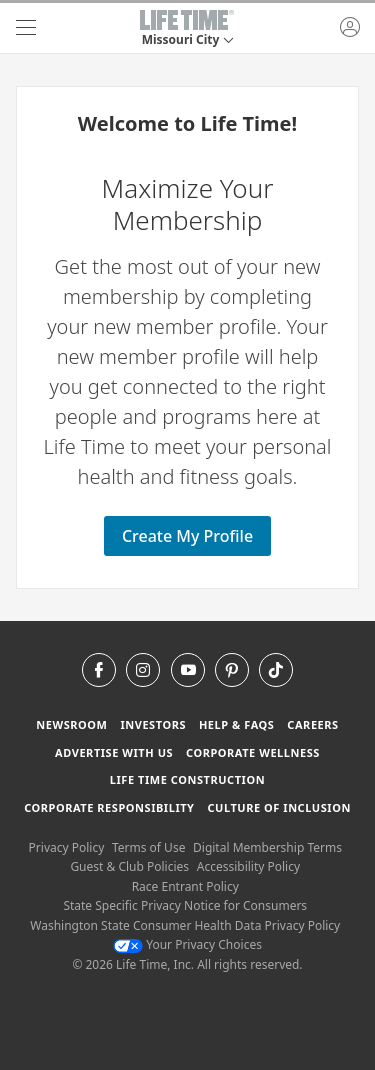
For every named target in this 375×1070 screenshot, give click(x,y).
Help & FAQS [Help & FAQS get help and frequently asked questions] (237, 724)
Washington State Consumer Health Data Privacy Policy (185, 925)
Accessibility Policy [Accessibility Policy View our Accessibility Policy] (248, 866)
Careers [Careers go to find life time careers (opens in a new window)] (312, 724)
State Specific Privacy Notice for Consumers (185, 905)
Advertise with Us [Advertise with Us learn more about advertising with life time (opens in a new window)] (114, 752)
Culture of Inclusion (278, 807)
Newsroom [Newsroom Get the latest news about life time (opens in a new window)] (71, 724)
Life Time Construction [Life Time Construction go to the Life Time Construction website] (187, 779)
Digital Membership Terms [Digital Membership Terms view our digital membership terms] (267, 847)
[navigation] (26, 28)
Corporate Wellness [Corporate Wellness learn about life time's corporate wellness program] (253, 752)
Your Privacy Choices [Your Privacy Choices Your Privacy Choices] (187, 944)
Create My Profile (187, 536)
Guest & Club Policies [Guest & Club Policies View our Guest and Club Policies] (129, 866)
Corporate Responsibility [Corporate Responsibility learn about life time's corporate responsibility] (109, 807)
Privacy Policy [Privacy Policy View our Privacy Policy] (67, 847)
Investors (153, 724)
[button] (187, 28)
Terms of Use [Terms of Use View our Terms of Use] (148, 847)
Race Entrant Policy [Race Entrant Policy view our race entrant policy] (185, 886)
